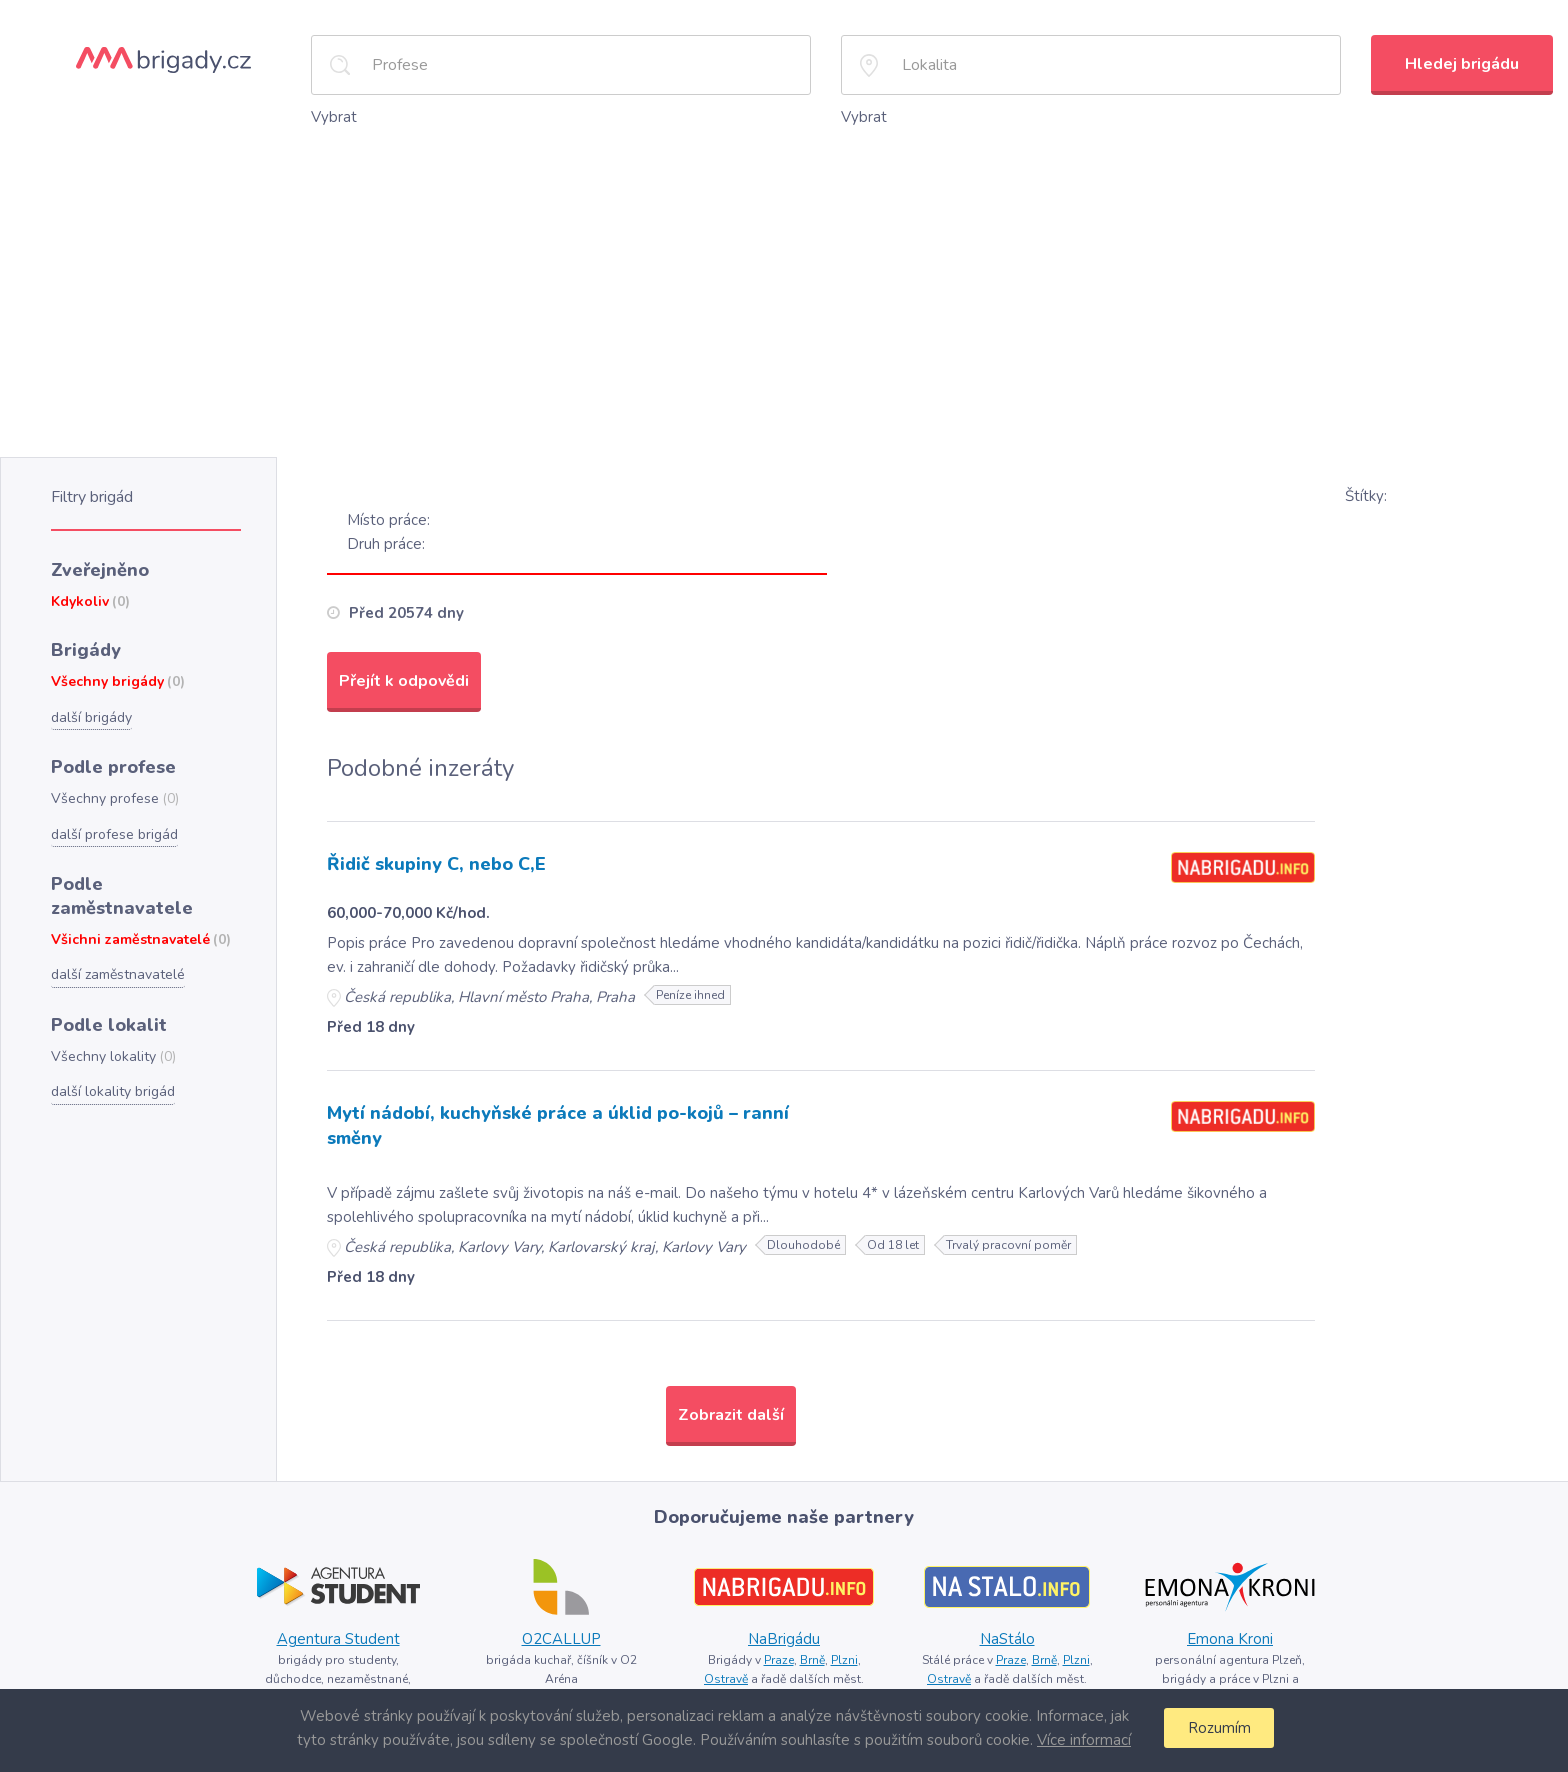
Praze (776, 1653)
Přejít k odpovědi (403, 678)
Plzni (844, 1653)
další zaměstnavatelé (117, 935)
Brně (811, 1653)
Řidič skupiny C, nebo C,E (438, 863)
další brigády (90, 708)
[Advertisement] (784, 279)
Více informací (1081, 1739)
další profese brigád (112, 822)
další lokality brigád (110, 1049)
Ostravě (728, 1672)
